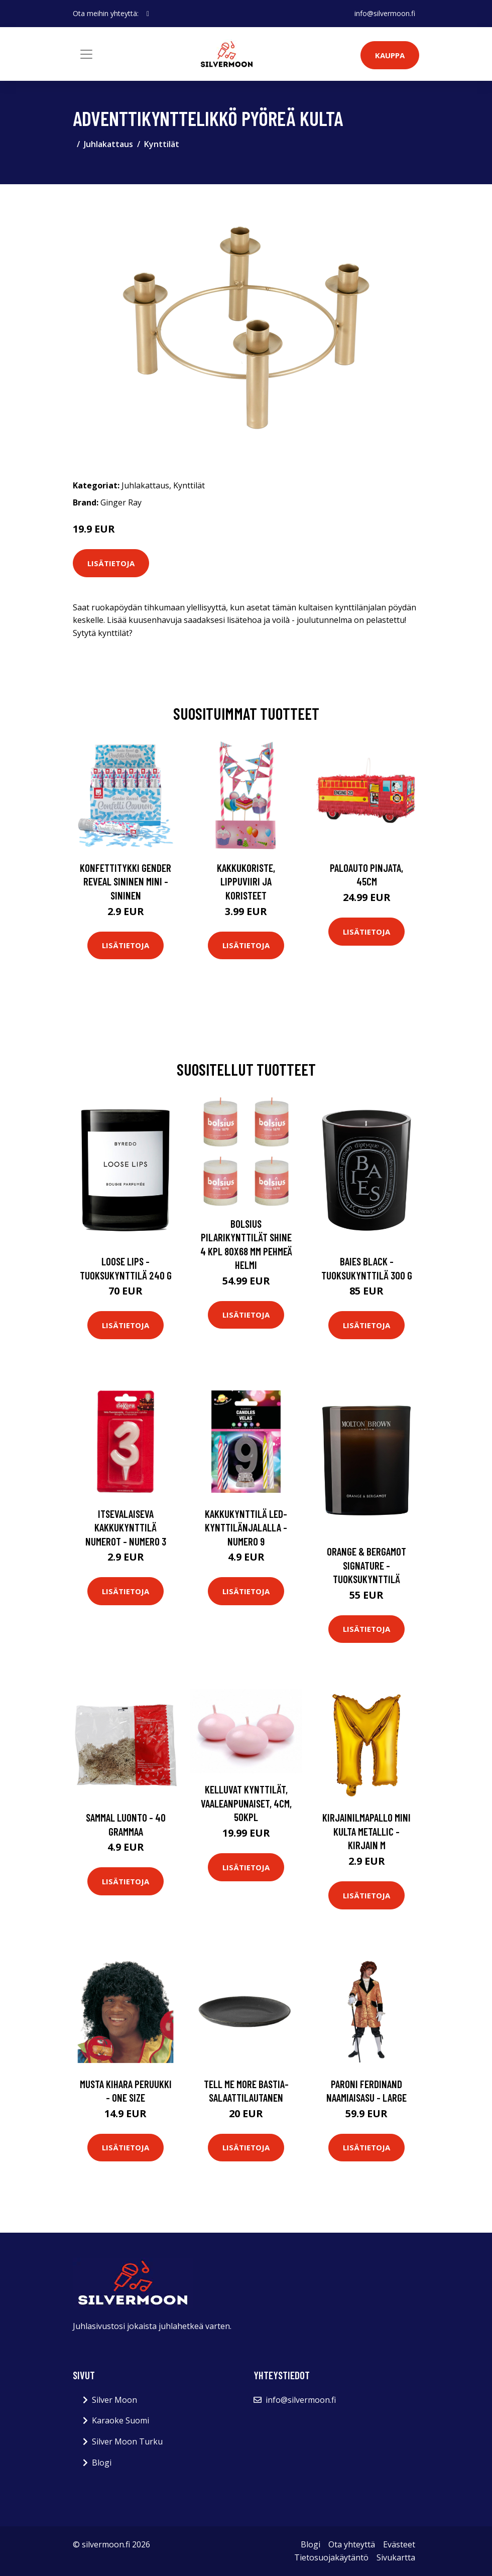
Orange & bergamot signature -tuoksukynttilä (366, 1565)
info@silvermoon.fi (384, 13)
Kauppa (390, 55)
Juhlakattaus (108, 144)
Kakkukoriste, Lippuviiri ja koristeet (246, 881)
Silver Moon (114, 2399)
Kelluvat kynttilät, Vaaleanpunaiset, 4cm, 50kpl (246, 1803)
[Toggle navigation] (86, 54)
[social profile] (148, 13)
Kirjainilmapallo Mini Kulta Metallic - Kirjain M (366, 1831)
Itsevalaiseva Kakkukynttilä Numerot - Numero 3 (125, 1527)
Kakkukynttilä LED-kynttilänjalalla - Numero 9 (246, 1527)
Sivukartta (396, 2557)
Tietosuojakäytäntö (331, 2557)
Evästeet (399, 2544)
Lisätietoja (111, 563)
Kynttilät (161, 144)
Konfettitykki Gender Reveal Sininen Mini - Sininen (125, 881)
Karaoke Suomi (120, 2420)
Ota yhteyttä (351, 2544)
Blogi (101, 2462)
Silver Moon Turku (127, 2441)
